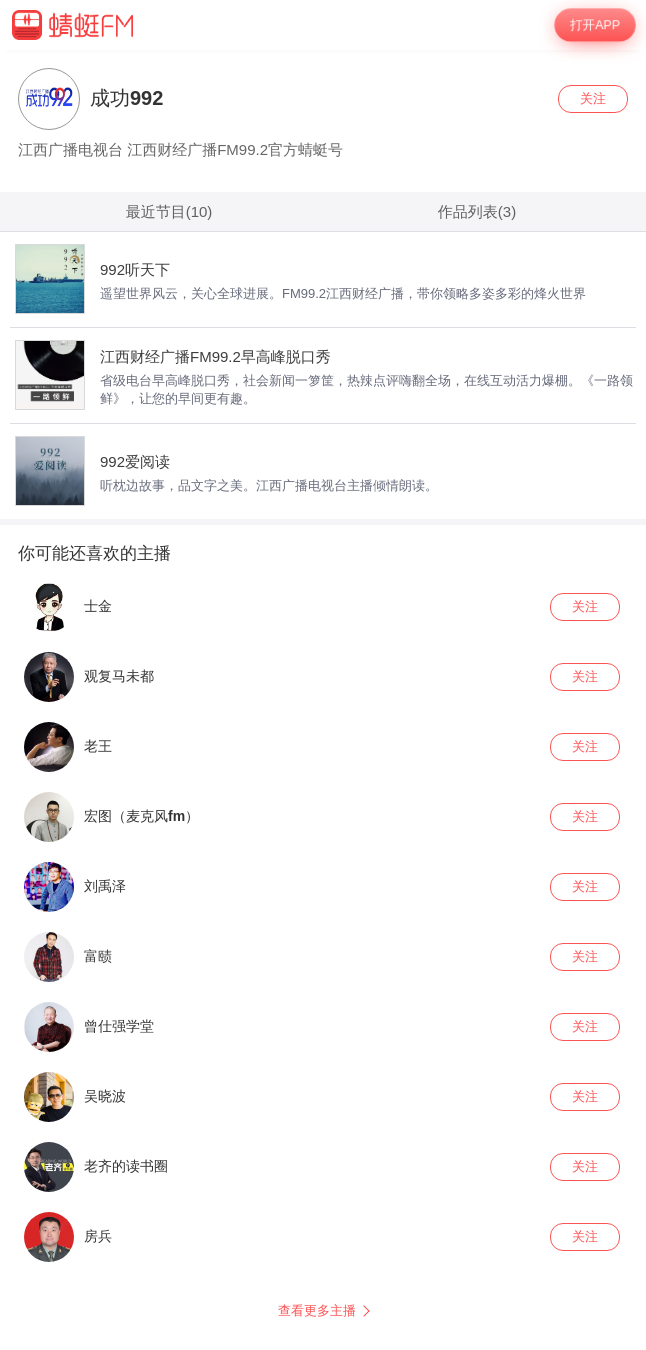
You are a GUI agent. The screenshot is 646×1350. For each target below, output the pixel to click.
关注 (593, 98)
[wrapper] (323, 700)
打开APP (595, 25)
